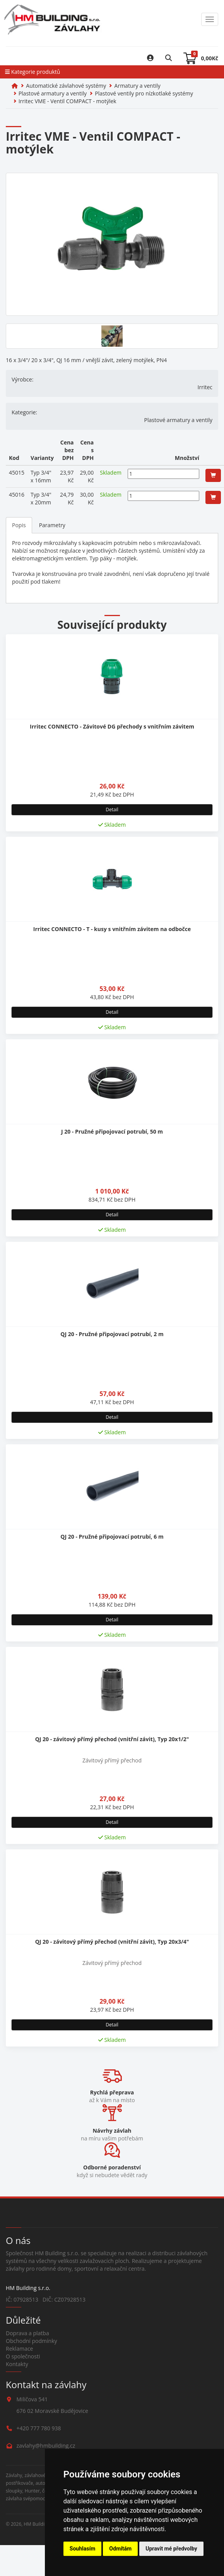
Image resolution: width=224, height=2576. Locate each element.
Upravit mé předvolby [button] (171, 2548)
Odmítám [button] (120, 2548)
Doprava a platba (27, 2333)
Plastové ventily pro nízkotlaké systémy (144, 93)
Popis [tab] (19, 525)
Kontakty (17, 2364)
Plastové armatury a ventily (53, 93)
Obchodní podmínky (31, 2340)
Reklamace (19, 2348)
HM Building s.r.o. (43, 2524)
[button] (213, 475)
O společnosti (23, 2356)
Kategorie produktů (32, 71)
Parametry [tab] (52, 525)
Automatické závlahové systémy (66, 85)
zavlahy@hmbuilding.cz (46, 2445)
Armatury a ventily (138, 85)
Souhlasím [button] (83, 2548)
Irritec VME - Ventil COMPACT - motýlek (67, 101)
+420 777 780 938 (39, 2428)
